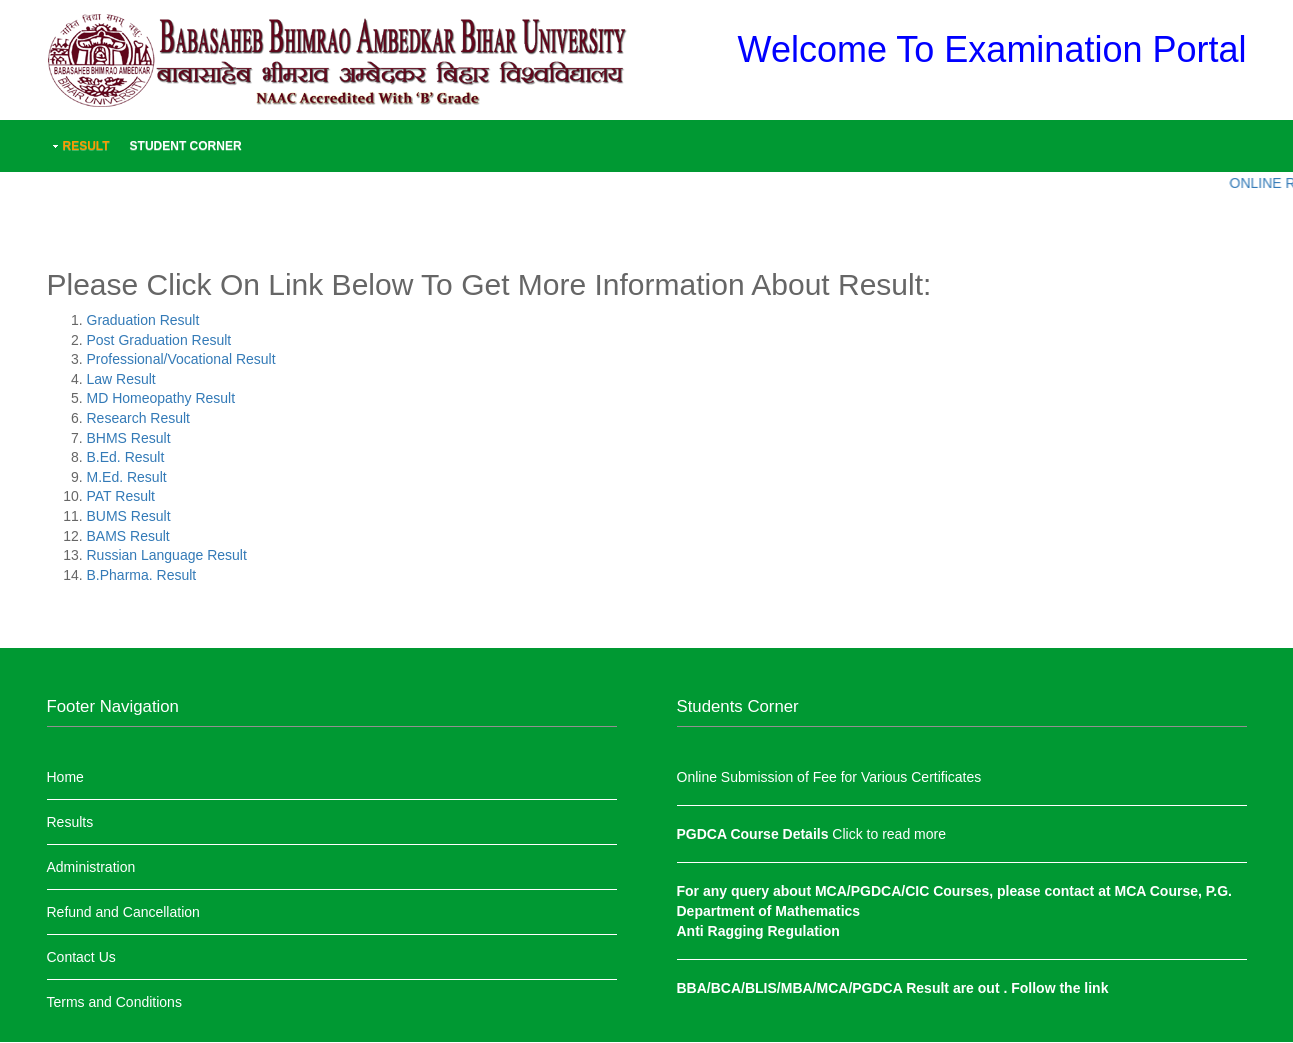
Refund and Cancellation (123, 912)
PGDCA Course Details (755, 834)
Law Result (121, 379)
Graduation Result (143, 320)
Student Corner (186, 146)
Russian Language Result (167, 555)
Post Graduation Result (159, 340)
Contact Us (81, 957)
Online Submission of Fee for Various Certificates (829, 777)
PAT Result (121, 496)
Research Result (139, 418)
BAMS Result (128, 536)
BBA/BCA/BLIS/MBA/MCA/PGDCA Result (815, 988)
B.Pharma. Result (142, 575)
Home (65, 777)
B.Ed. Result (126, 457)
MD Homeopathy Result (161, 398)
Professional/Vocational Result (181, 359)
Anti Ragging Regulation (758, 931)
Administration (91, 867)
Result (86, 146)
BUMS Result (129, 516)
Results (70, 822)
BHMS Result (129, 438)
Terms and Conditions (114, 1002)
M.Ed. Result (127, 477)
